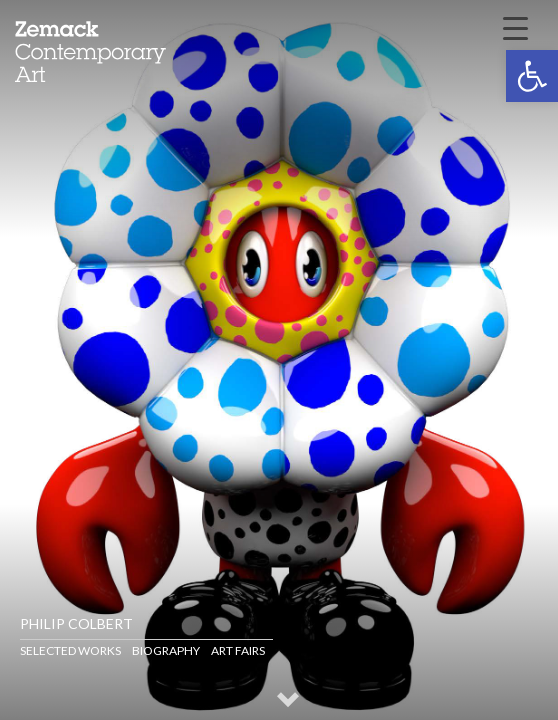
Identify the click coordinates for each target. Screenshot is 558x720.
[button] (532, 76)
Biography (166, 650)
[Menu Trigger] (515, 27)
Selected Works (70, 650)
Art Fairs (238, 650)
